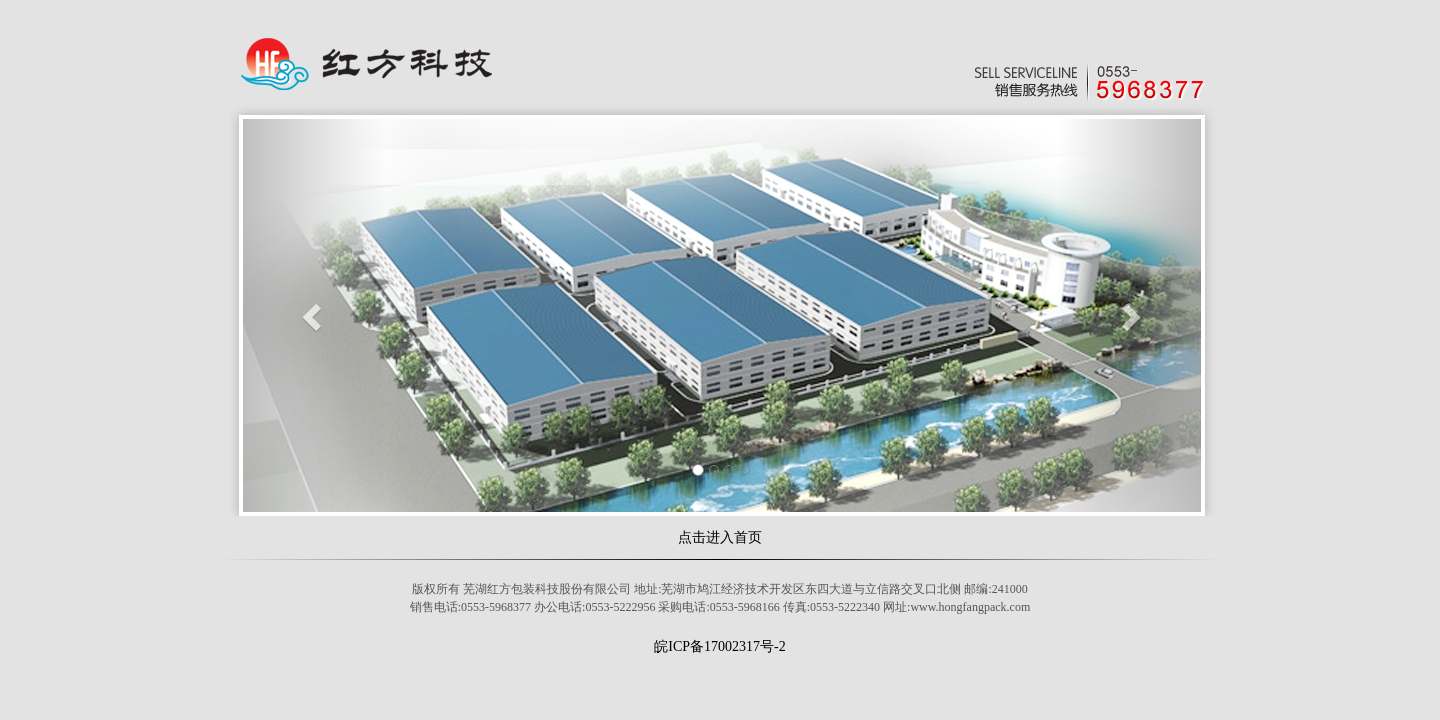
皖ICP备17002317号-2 (719, 646)
